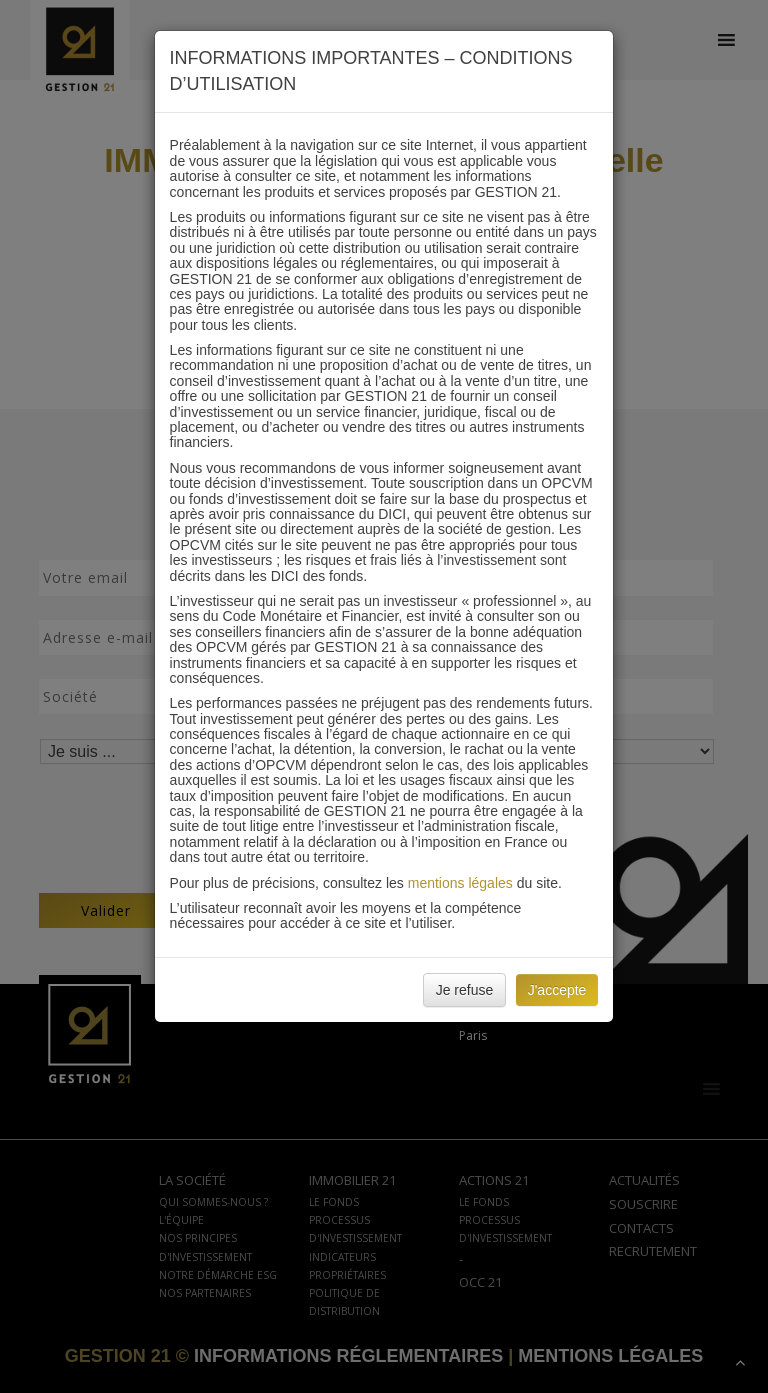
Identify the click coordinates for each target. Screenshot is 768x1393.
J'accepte (557, 990)
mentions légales (460, 883)
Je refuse (465, 990)
